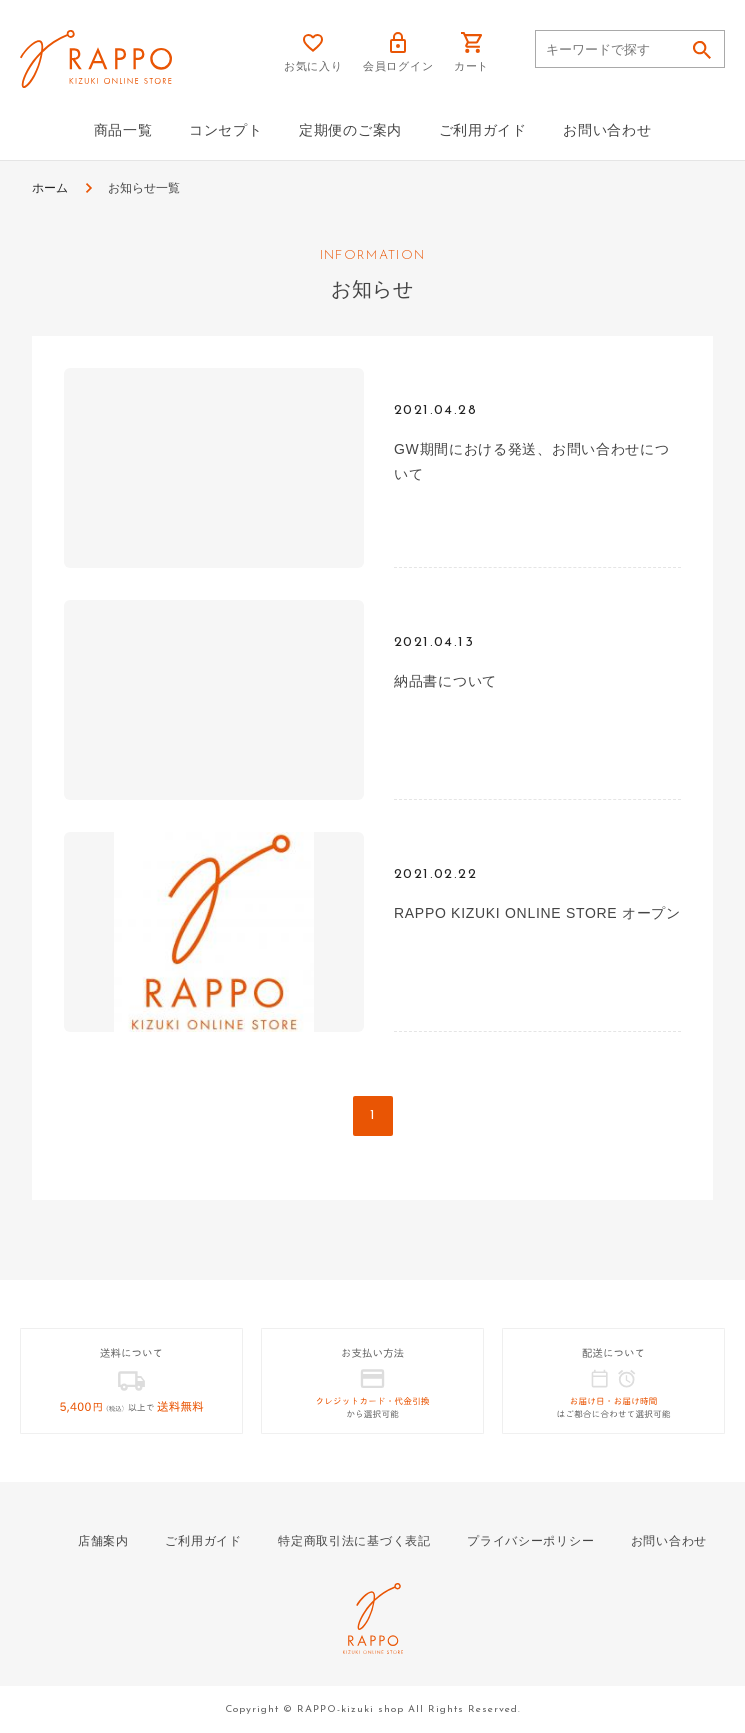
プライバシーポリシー (530, 1541)
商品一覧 (123, 130)
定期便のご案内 (350, 130)
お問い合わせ (607, 130)
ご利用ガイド (483, 130)
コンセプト (226, 130)
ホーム (50, 188)
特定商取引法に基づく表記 (354, 1541)
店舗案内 (103, 1541)
